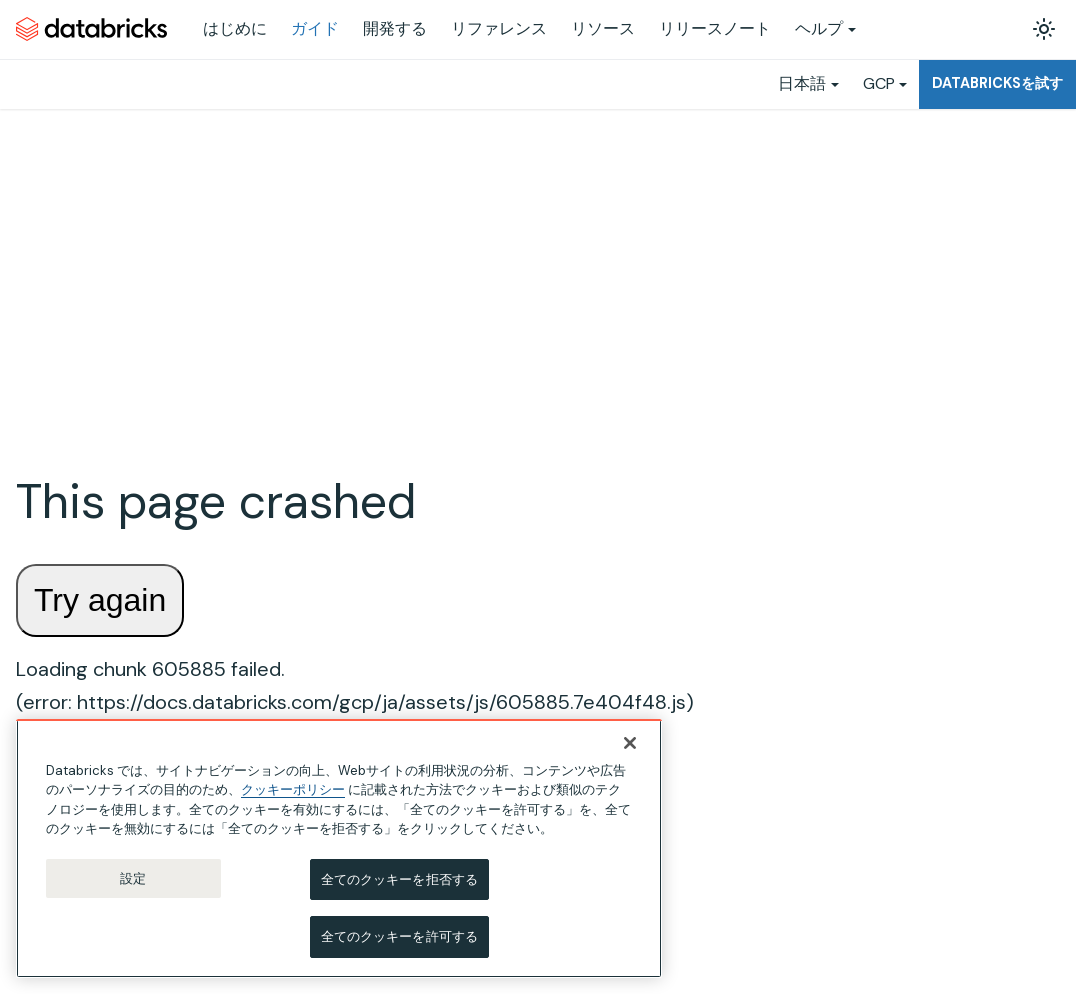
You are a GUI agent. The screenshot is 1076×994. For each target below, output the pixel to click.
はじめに (235, 28)
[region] (339, 852)
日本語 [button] (802, 83)
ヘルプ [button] (819, 28)
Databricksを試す (997, 83)
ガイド (315, 28)
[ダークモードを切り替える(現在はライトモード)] (1044, 29)
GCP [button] (879, 83)
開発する (395, 28)
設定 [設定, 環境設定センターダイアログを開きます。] (133, 882)
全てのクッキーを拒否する (400, 883)
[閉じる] (630, 747)
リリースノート (715, 28)
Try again (100, 600)
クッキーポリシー (293, 794)
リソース (603, 28)
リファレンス (499, 28)
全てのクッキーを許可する (400, 941)
